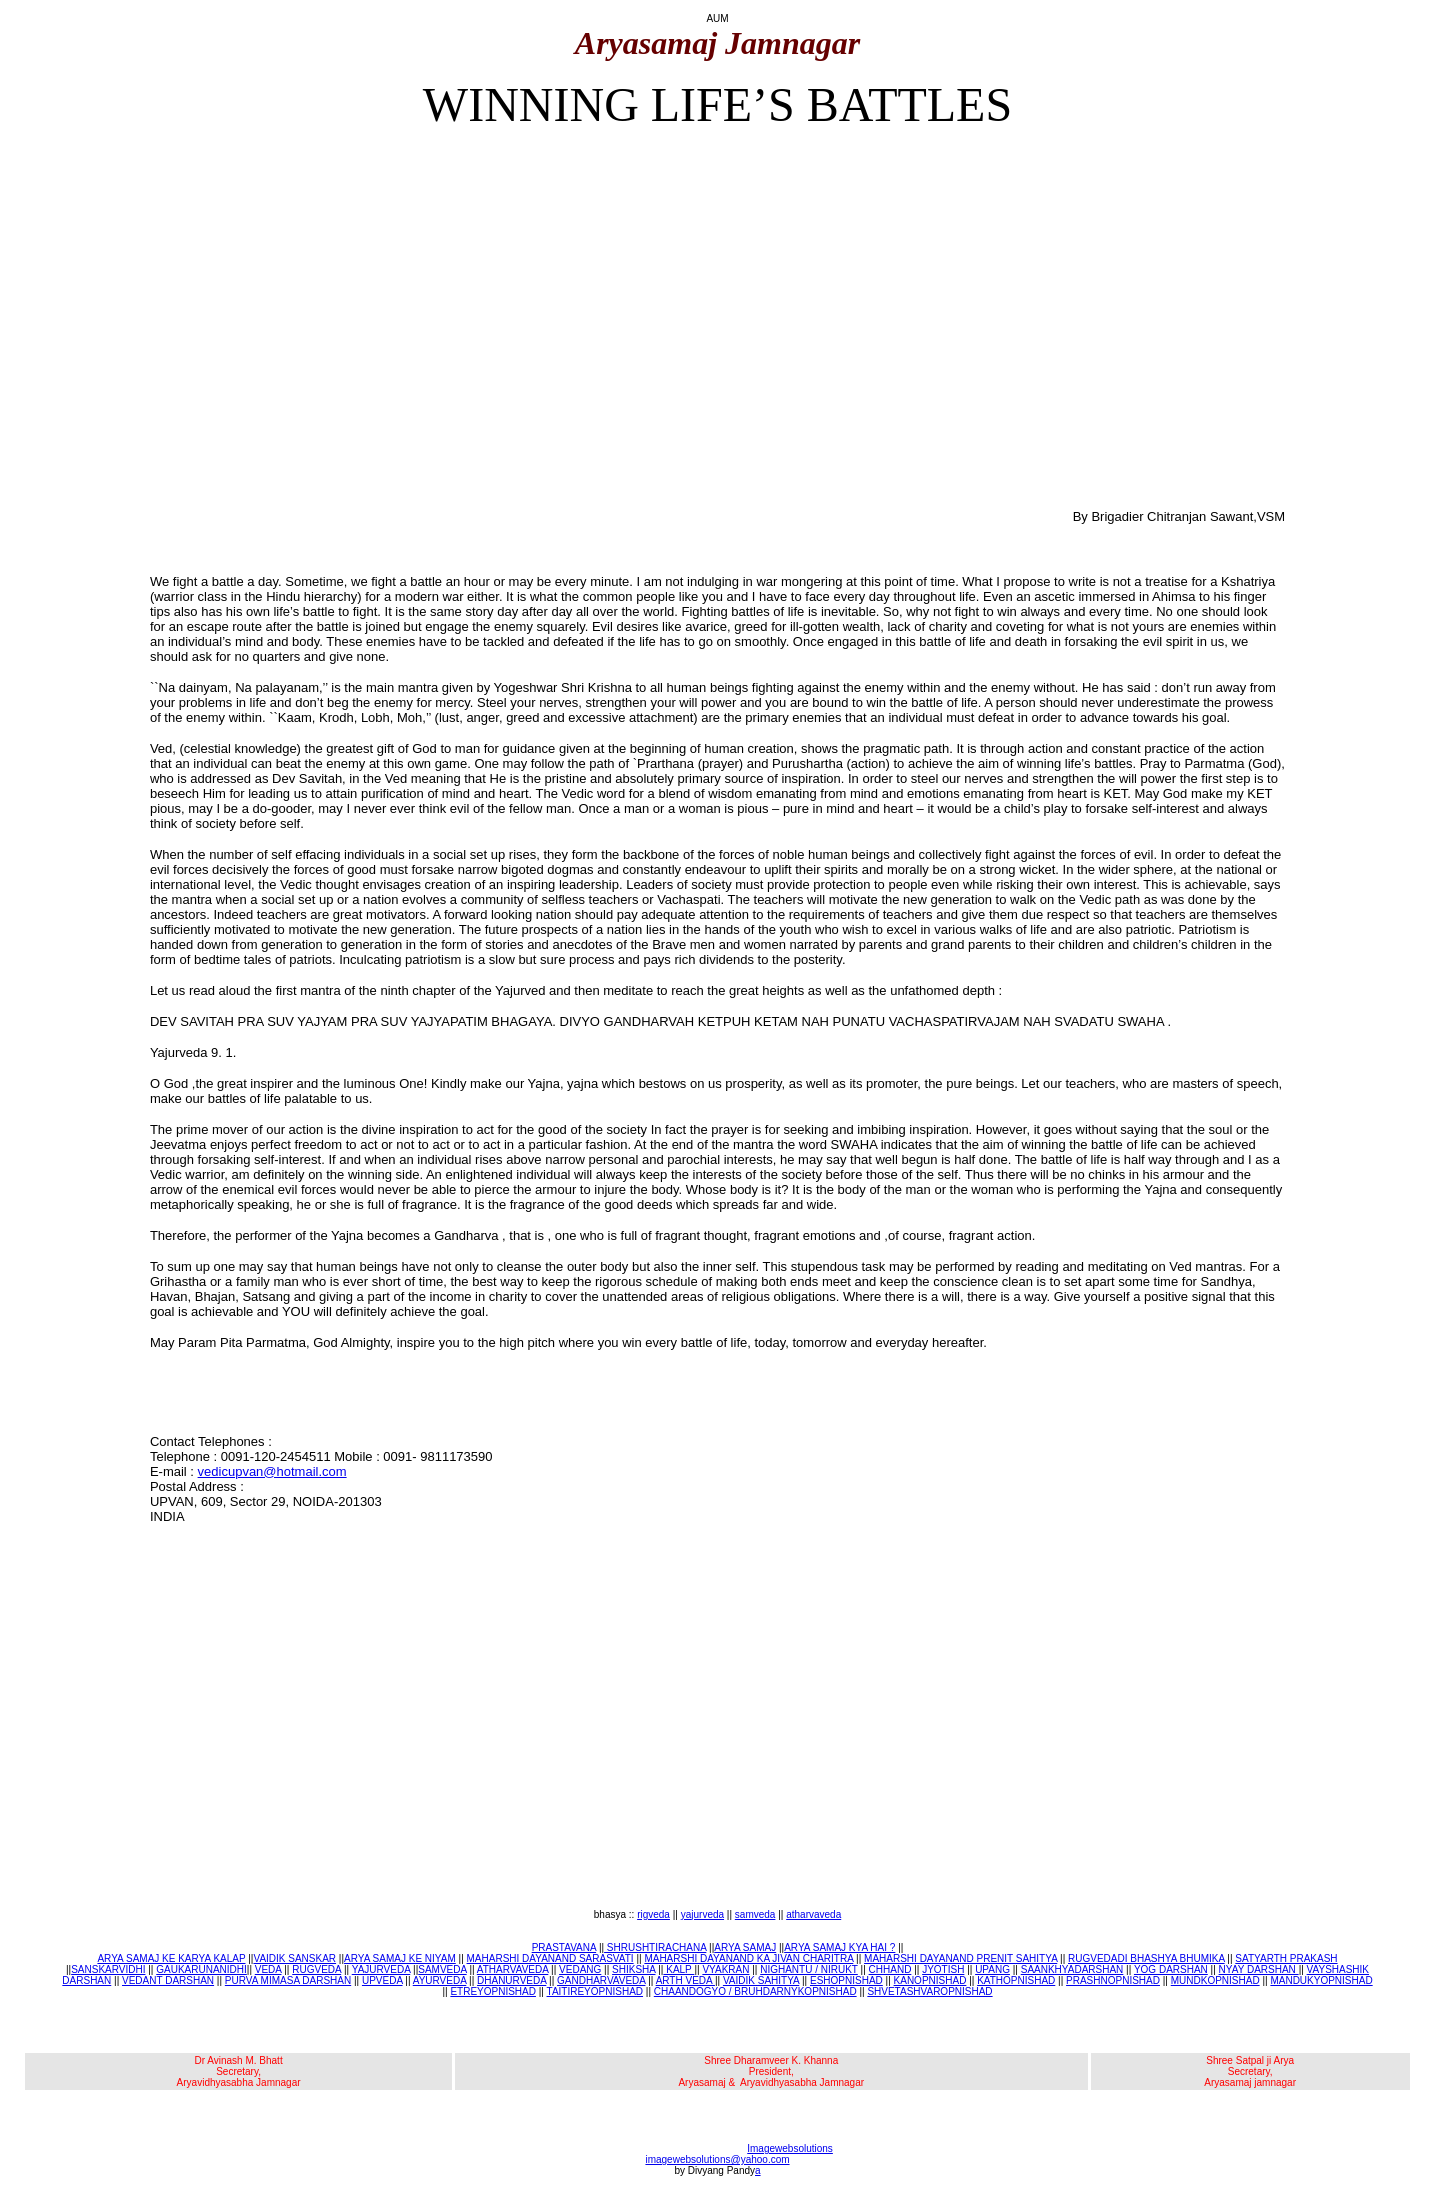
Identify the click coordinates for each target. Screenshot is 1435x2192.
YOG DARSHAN (1171, 1969)
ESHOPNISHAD (846, 1980)
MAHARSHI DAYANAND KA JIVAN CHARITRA (748, 1958)
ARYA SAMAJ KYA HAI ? (839, 1947)
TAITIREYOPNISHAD (595, 1991)
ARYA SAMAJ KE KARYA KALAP (171, 1958)
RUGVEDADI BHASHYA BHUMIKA (1146, 1958)
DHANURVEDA (511, 1980)
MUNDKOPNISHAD (1215, 1980)
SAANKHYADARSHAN (1072, 1969)
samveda (755, 1914)
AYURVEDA (440, 1980)
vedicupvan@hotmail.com (272, 1471)
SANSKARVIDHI (108, 1969)
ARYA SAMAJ (745, 1947)
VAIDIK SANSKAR (294, 1958)
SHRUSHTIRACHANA (655, 1947)
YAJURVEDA (381, 1969)
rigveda (653, 1914)
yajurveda (702, 1914)
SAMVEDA (442, 1969)
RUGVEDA (316, 1969)
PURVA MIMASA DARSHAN (288, 1980)
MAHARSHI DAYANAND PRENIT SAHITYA (960, 1958)
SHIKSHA (633, 1969)
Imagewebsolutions (790, 2148)
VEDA (268, 1969)
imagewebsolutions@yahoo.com (717, 2159)
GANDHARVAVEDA (601, 1980)
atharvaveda (813, 1914)
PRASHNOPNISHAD (1113, 1980)
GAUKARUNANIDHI (201, 1969)
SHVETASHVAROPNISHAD (929, 1991)
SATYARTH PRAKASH (1286, 1958)
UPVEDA (382, 1980)
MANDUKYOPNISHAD (1321, 1980)
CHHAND (890, 1969)
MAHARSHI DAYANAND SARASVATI (550, 1958)
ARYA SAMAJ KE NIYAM (400, 1958)
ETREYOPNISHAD (493, 1991)
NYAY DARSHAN (1259, 1969)
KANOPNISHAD (930, 1980)
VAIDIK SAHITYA (761, 1980)
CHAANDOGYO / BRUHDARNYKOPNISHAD (755, 1991)
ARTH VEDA (685, 1980)
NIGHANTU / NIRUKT (809, 1969)
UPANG (992, 1969)
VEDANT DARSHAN (168, 1980)
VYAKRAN (725, 1969)
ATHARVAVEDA (513, 1969)
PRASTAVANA (564, 1947)
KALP (678, 1969)
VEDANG (580, 1969)
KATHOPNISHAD (1016, 1980)
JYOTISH (943, 1969)
